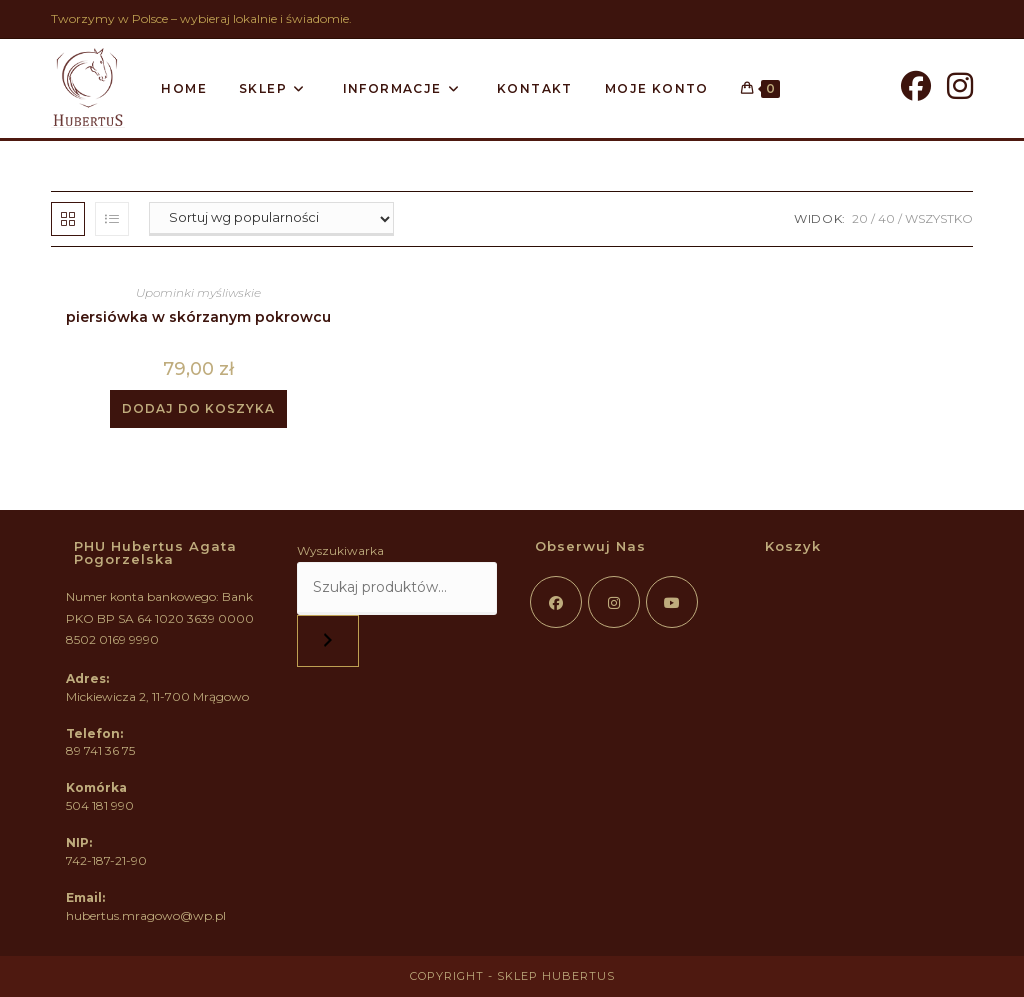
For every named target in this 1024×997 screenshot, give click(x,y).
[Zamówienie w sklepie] (271, 219)
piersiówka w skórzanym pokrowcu (198, 317)
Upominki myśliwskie (198, 292)
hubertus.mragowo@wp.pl (146, 915)
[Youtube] (672, 602)
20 (860, 218)
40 (886, 218)
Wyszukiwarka (340, 550)
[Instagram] (960, 86)
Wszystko (939, 218)
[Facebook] (916, 86)
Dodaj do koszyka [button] (198, 408)
